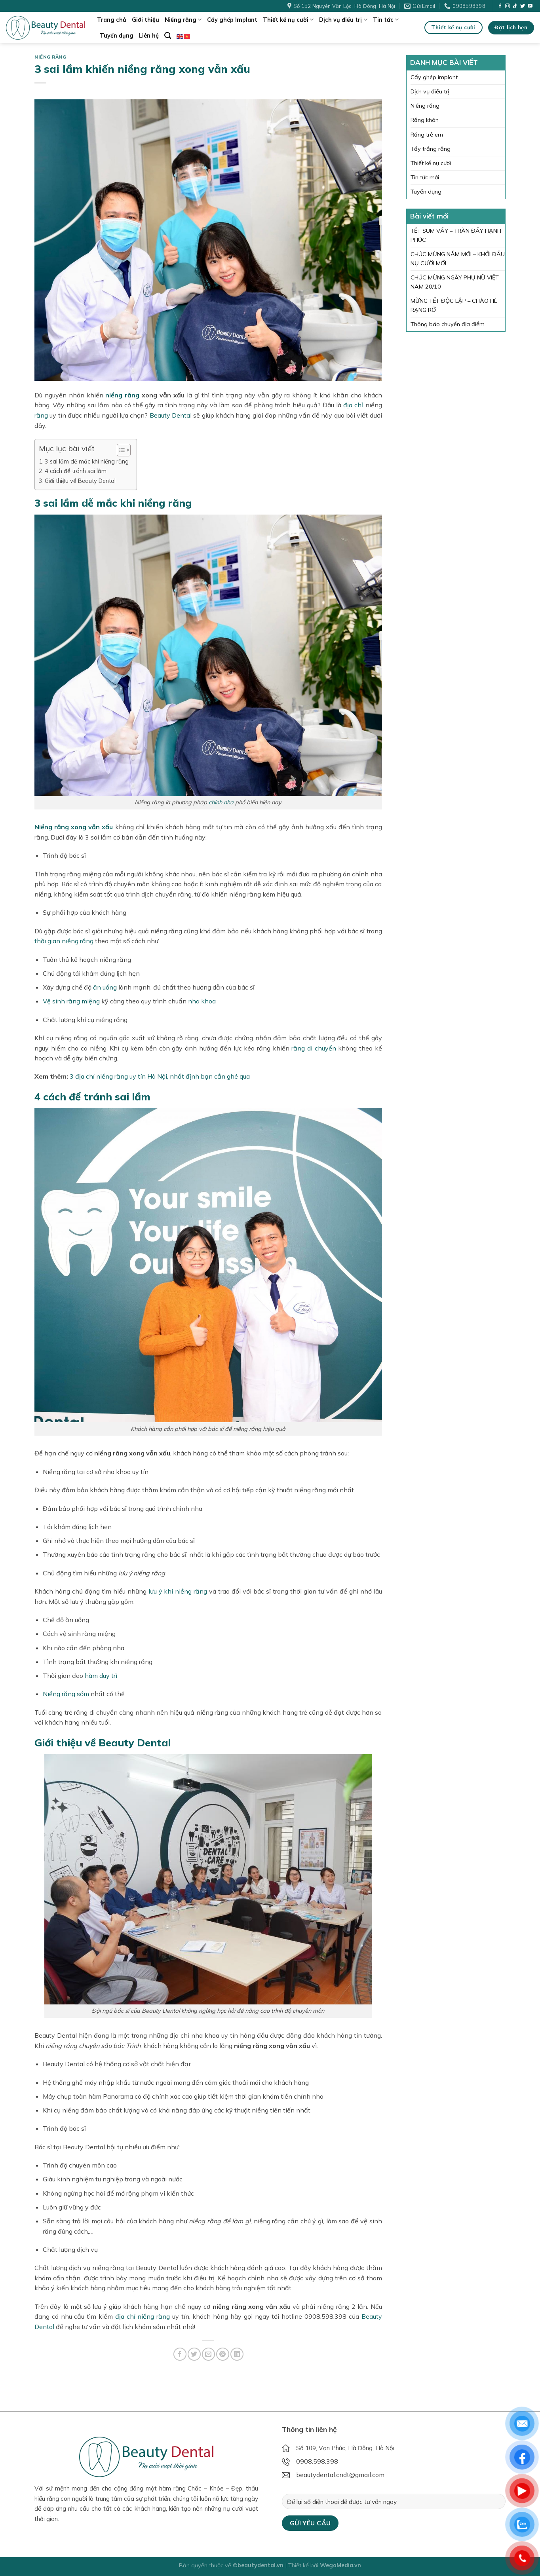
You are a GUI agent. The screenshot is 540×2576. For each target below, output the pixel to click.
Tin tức (386, 19)
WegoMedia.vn (340, 2565)
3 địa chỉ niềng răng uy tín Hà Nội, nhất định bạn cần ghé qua (160, 1076)
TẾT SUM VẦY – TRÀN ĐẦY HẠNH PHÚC (456, 235)
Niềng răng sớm (66, 1694)
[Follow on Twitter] (522, 6)
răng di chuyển (313, 1048)
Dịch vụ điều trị (343, 19)
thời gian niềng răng (63, 941)
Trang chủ (111, 19)
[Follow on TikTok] (515, 6)
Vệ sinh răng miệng (71, 1001)
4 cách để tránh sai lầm (75, 471)
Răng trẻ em (427, 134)
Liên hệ (149, 35)
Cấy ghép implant (434, 77)
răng (41, 415)
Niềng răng (183, 19)
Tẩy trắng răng (431, 148)
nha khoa (202, 1001)
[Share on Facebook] (179, 2354)
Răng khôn (425, 119)
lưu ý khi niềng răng (177, 1591)
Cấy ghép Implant (232, 19)
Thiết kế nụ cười (288, 19)
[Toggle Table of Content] (120, 450)
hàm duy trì (101, 1675)
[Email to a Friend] (208, 2354)
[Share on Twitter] (194, 2354)
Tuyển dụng (116, 35)
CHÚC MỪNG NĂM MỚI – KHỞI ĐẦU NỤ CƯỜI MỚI (458, 259)
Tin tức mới (425, 177)
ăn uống (105, 987)
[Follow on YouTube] (530, 6)
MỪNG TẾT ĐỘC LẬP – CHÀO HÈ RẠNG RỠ (454, 305)
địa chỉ (353, 405)
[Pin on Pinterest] (222, 2354)
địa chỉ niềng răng (142, 2316)
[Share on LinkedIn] (236, 2354)
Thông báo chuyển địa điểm (448, 324)
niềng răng (122, 395)
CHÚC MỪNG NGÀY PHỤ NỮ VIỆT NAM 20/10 (455, 282)
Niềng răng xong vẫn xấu (73, 827)
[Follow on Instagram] (507, 6)
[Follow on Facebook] (500, 6)
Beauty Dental (171, 415)
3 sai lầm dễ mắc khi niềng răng (87, 461)
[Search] (167, 36)
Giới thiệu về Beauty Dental (80, 480)
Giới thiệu (145, 19)
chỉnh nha (221, 802)
